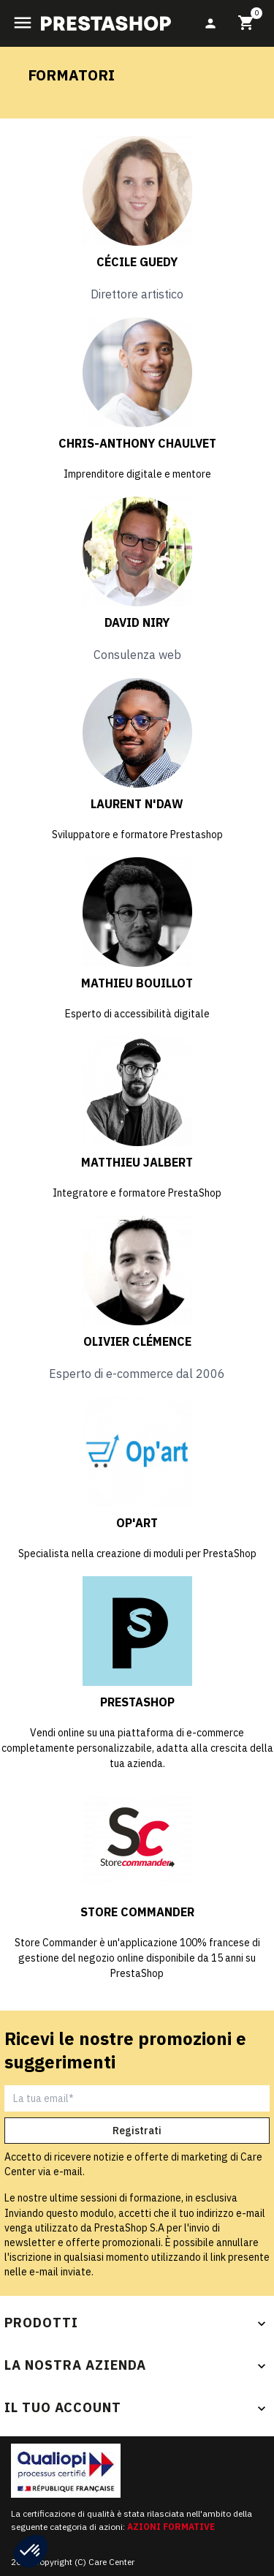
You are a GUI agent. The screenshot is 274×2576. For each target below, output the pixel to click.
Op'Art (137, 1522)
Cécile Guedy (137, 262)
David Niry (137, 622)
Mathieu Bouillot (137, 983)
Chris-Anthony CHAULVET (137, 443)
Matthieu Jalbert (137, 1162)
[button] (30, 2551)
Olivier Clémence (137, 1341)
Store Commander (137, 1912)
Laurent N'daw (137, 803)
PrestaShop (137, 1702)
